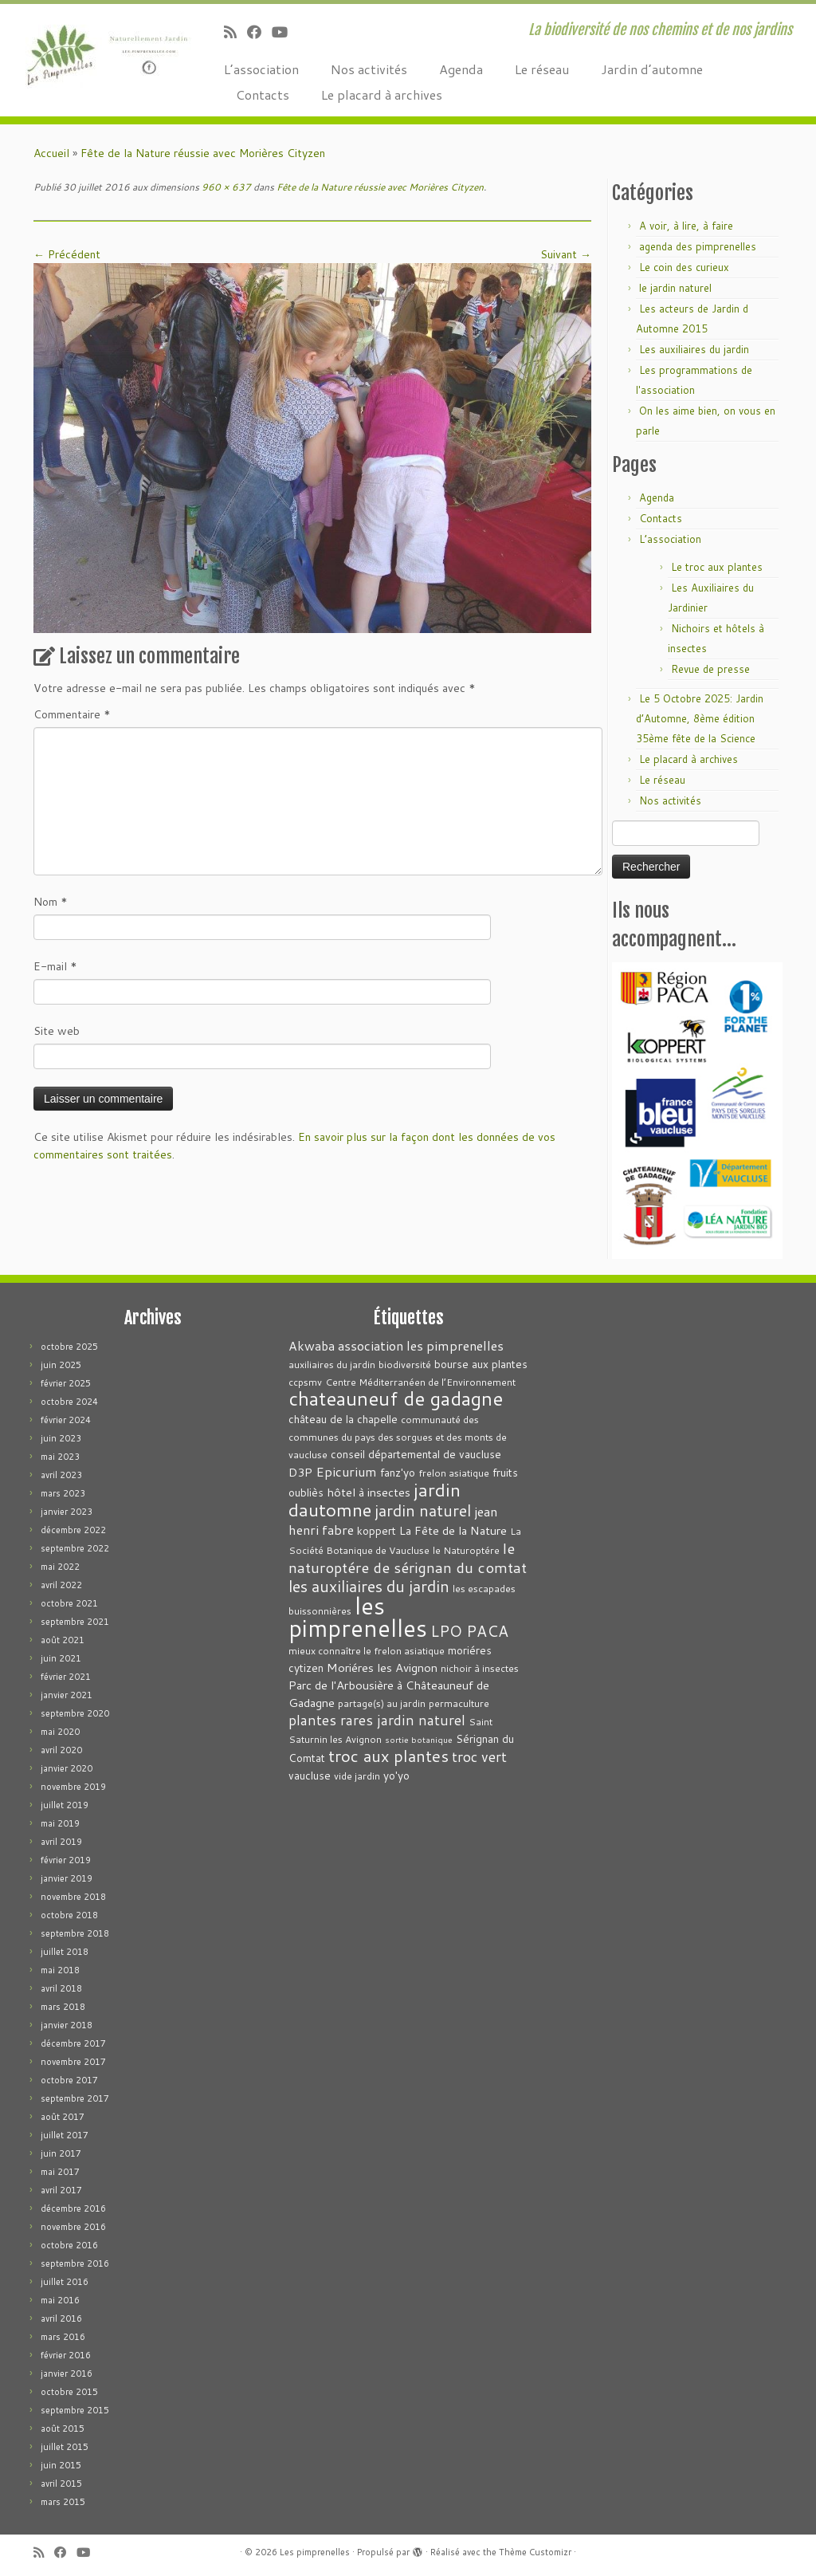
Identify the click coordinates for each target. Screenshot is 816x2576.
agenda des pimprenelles (697, 246)
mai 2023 (60, 1456)
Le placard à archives (381, 94)
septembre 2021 (75, 1621)
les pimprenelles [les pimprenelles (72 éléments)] (357, 1616)
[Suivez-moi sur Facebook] (259, 32)
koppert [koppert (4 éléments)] (376, 1530)
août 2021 (62, 1640)
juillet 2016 (64, 2281)
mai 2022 (60, 1566)
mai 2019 (60, 1823)
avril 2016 (61, 2318)
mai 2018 (60, 1970)
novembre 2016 (73, 2226)
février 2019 (66, 1860)
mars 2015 (63, 2501)
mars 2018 (63, 2006)
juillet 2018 (64, 1951)
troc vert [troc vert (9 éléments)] (479, 1757)
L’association (261, 69)
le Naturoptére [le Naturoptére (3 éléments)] (466, 1550)
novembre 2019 (73, 1786)
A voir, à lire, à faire (686, 225)
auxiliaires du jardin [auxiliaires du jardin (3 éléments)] (331, 1364)
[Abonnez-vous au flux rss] (235, 32)
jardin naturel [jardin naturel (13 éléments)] (423, 1510)
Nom (50, 902)
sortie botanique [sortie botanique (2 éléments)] (419, 1739)
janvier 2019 (66, 1878)
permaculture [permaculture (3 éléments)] (459, 1703)
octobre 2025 (69, 1346)
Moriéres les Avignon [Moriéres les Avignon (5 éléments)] (382, 1667)
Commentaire (72, 714)
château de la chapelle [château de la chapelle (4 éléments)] (343, 1418)
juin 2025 (61, 1365)
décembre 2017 (73, 2043)
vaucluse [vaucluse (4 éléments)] (309, 1775)
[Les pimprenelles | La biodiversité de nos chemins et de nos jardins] (95, 52)
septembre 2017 (75, 2098)
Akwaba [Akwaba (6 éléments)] (311, 1346)
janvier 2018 (66, 2025)
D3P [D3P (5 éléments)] (300, 1472)
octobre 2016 (69, 2245)
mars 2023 (63, 1493)
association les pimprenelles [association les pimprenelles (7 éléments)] (421, 1345)
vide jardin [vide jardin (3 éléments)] (357, 1776)
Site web (56, 1031)
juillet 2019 (64, 1805)
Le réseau (542, 69)
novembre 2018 (73, 1896)
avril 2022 (61, 1585)
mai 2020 (60, 1731)
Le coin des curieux (684, 267)
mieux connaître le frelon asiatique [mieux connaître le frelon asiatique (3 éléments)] (366, 1651)
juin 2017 (61, 2153)
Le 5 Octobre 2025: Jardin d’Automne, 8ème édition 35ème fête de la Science (699, 718)
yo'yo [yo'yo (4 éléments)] (396, 1775)
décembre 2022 (73, 1530)
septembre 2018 (75, 1933)
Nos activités (369, 69)
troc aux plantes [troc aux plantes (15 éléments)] (388, 1756)
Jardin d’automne (652, 69)
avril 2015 (61, 2483)
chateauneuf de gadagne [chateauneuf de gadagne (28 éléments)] (395, 1398)
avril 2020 (61, 1750)
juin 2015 (61, 2465)
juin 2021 (61, 1658)
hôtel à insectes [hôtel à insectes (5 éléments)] (368, 1492)
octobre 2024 (69, 1401)
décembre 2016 (73, 2208)
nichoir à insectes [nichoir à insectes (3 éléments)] (480, 1668)
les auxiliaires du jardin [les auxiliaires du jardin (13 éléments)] (368, 1586)
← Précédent (66, 254)
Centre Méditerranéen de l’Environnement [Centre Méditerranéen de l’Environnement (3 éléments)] (420, 1382)
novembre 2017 (73, 2061)
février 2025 (66, 1383)
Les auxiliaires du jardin (694, 349)
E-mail (55, 966)
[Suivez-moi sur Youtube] (285, 32)
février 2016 (66, 2355)
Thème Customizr (535, 2552)
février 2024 (66, 1420)
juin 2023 (61, 1438)
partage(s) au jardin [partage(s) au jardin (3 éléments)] (382, 1703)
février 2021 (66, 1676)
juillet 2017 (64, 2135)
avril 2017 (61, 2190)
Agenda (461, 69)
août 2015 (62, 2428)
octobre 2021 (69, 1603)
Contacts (262, 94)
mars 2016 (63, 2336)
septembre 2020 (75, 1713)
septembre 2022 (75, 1548)
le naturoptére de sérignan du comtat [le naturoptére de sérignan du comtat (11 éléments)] (407, 1557)
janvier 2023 (66, 1511)
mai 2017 (60, 2171)
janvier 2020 (66, 1768)
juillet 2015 (64, 2446)
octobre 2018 (69, 1915)
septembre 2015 (75, 2410)
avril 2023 (61, 1475)
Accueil (51, 153)
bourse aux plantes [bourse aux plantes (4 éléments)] (481, 1363)
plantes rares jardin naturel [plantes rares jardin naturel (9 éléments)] (376, 1720)
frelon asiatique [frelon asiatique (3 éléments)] (453, 1473)
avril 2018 (61, 1988)
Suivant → (565, 254)
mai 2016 (60, 2300)
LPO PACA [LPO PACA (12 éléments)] (469, 1631)
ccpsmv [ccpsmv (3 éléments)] (305, 1382)
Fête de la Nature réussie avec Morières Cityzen (202, 153)
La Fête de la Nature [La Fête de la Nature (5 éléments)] (453, 1530)
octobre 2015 (69, 2391)
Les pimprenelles (315, 2552)
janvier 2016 (66, 2373)
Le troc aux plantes (717, 567)
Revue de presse (710, 669)
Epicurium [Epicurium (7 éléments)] (346, 1471)
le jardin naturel (675, 288)
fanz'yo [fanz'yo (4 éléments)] (397, 1472)
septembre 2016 (75, 2263)
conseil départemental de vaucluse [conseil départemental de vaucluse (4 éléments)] (416, 1453)
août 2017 (62, 2116)
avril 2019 (61, 1841)
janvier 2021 (66, 1695)
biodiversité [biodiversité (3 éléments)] (405, 1364)
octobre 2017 (69, 2080)
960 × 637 (225, 187)
